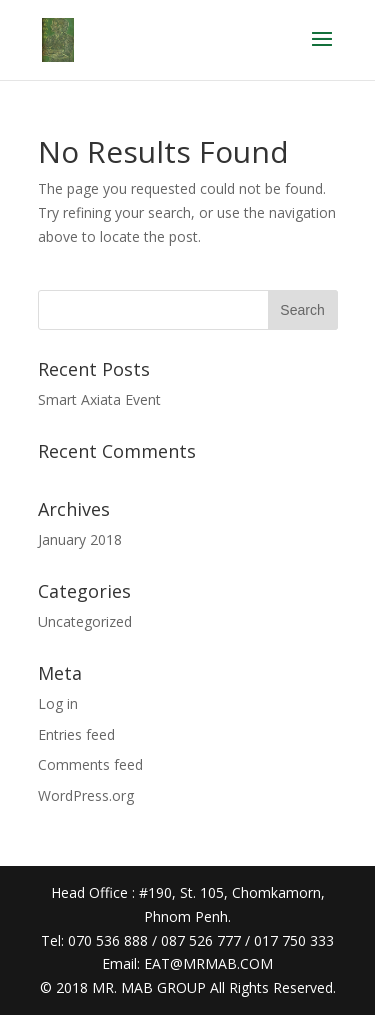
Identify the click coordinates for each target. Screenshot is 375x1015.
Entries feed (76, 734)
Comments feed (90, 764)
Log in (58, 703)
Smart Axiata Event (99, 399)
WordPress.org (86, 795)
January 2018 (80, 539)
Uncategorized (85, 621)
